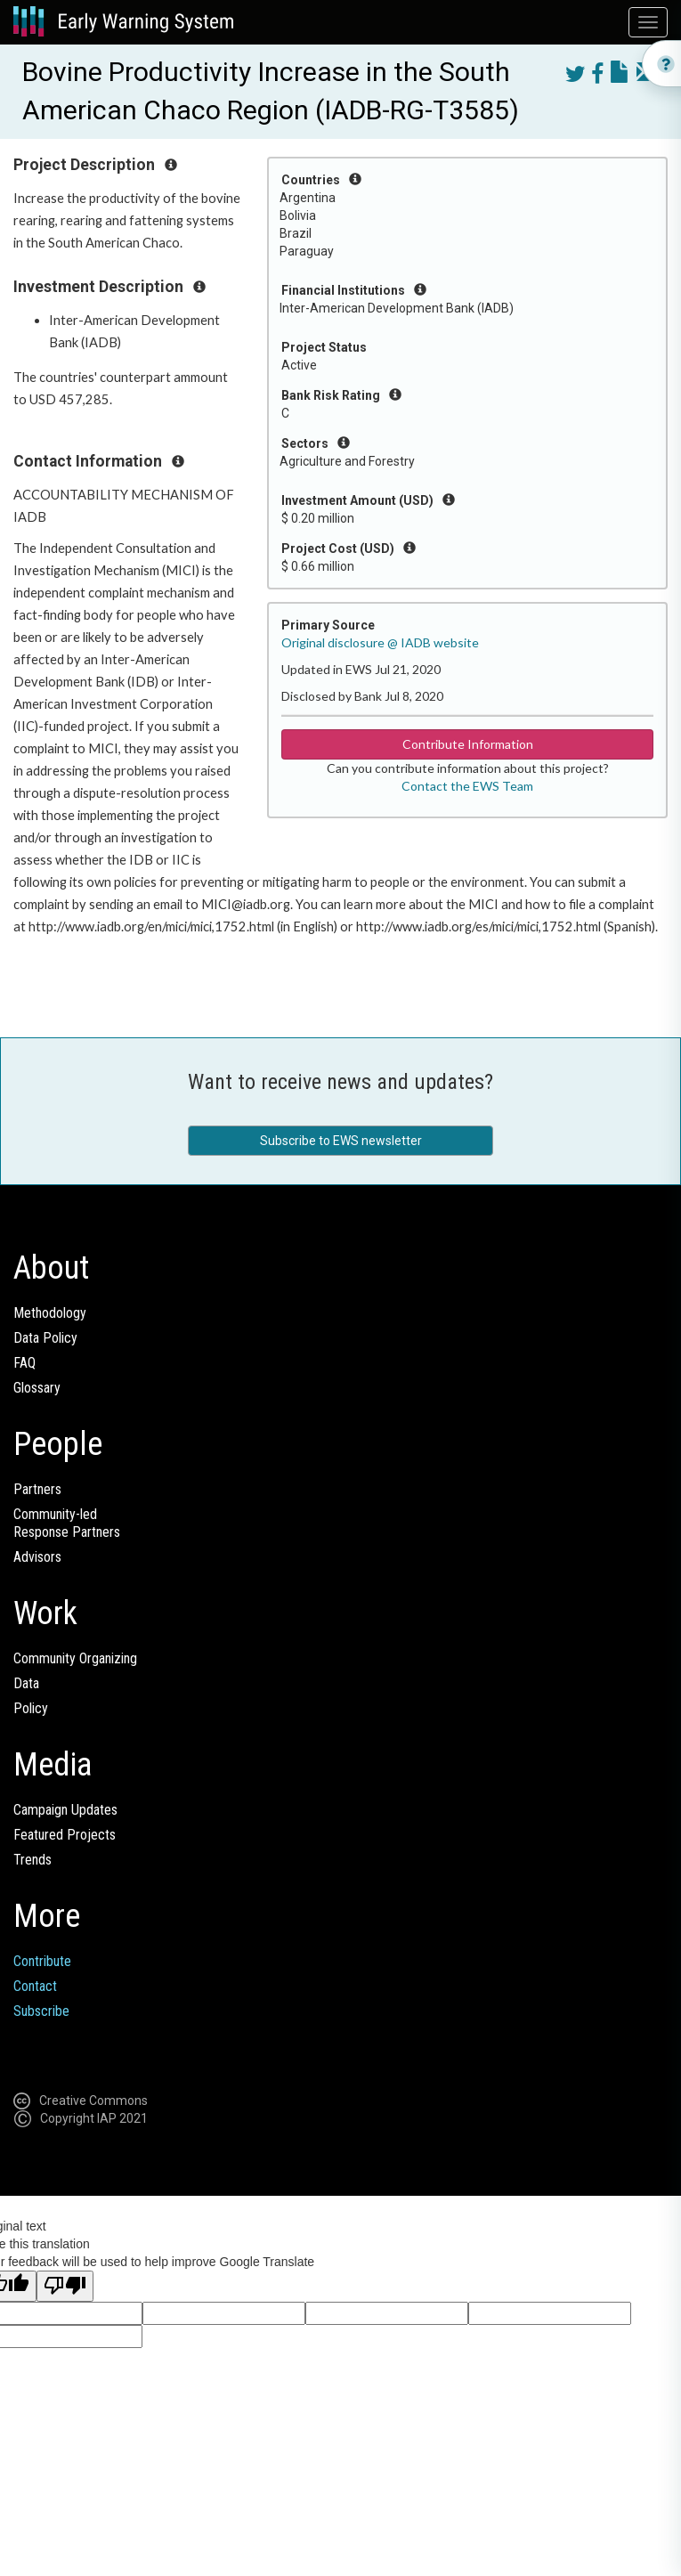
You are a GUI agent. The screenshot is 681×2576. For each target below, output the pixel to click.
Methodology (49, 1312)
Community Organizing (75, 1658)
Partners (37, 1489)
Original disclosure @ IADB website (380, 642)
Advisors (37, 1556)
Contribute (42, 1961)
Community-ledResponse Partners (66, 1523)
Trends (32, 1859)
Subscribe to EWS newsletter (341, 1141)
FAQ (24, 1362)
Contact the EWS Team (467, 785)
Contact (35, 1986)
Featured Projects (64, 1834)
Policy (30, 1708)
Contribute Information (467, 744)
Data (26, 1683)
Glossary (37, 1387)
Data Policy (45, 1337)
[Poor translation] (64, 2286)
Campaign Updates (65, 1809)
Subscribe (41, 2011)
